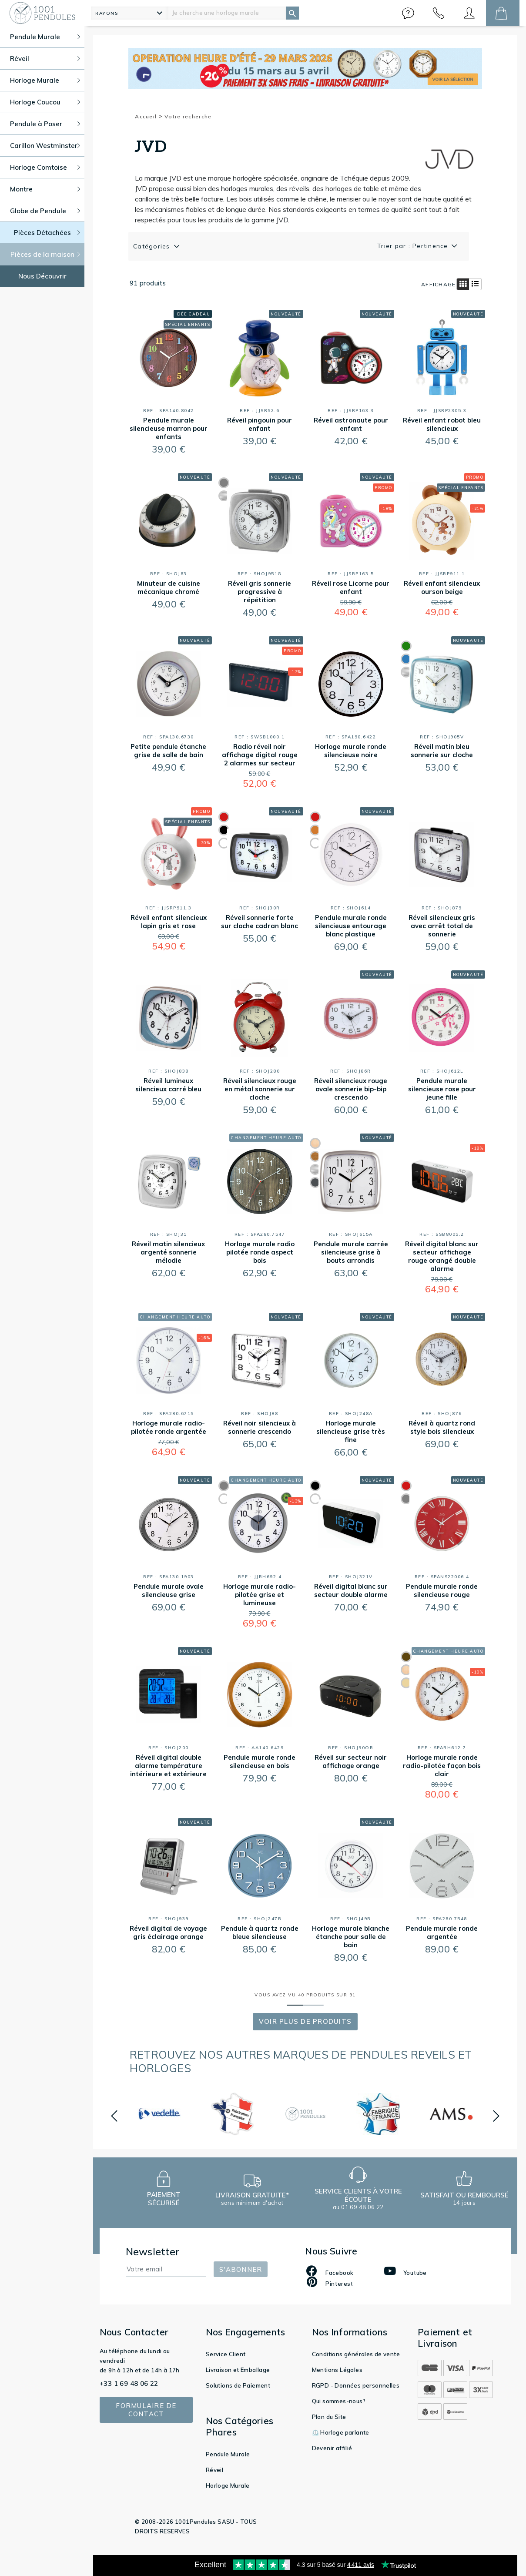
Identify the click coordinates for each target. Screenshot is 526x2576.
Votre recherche (188, 116)
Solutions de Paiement (238, 2385)
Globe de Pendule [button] (45, 211)
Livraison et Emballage (238, 2369)
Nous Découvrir (42, 276)
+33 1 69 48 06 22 (129, 2383)
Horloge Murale (228, 2485)
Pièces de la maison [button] (45, 254)
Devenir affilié (332, 2448)
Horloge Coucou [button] (45, 102)
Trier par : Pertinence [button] (413, 246)
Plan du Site (329, 2416)
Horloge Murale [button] (45, 80)
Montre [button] (45, 189)
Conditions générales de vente (356, 2354)
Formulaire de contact (146, 2410)
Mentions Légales (337, 2369)
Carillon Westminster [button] (45, 145)
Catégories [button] (152, 246)
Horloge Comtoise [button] (45, 167)
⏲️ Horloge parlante (340, 2432)
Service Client (226, 2354)
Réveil (214, 2469)
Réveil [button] (45, 58)
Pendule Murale (228, 2454)
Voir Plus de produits (305, 2021)
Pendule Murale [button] (45, 37)
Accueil (149, 116)
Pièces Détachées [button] (47, 232)
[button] (408, 13)
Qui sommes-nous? (338, 2401)
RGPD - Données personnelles (356, 2385)
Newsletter (153, 2251)
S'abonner (240, 2269)
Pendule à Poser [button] (45, 124)
